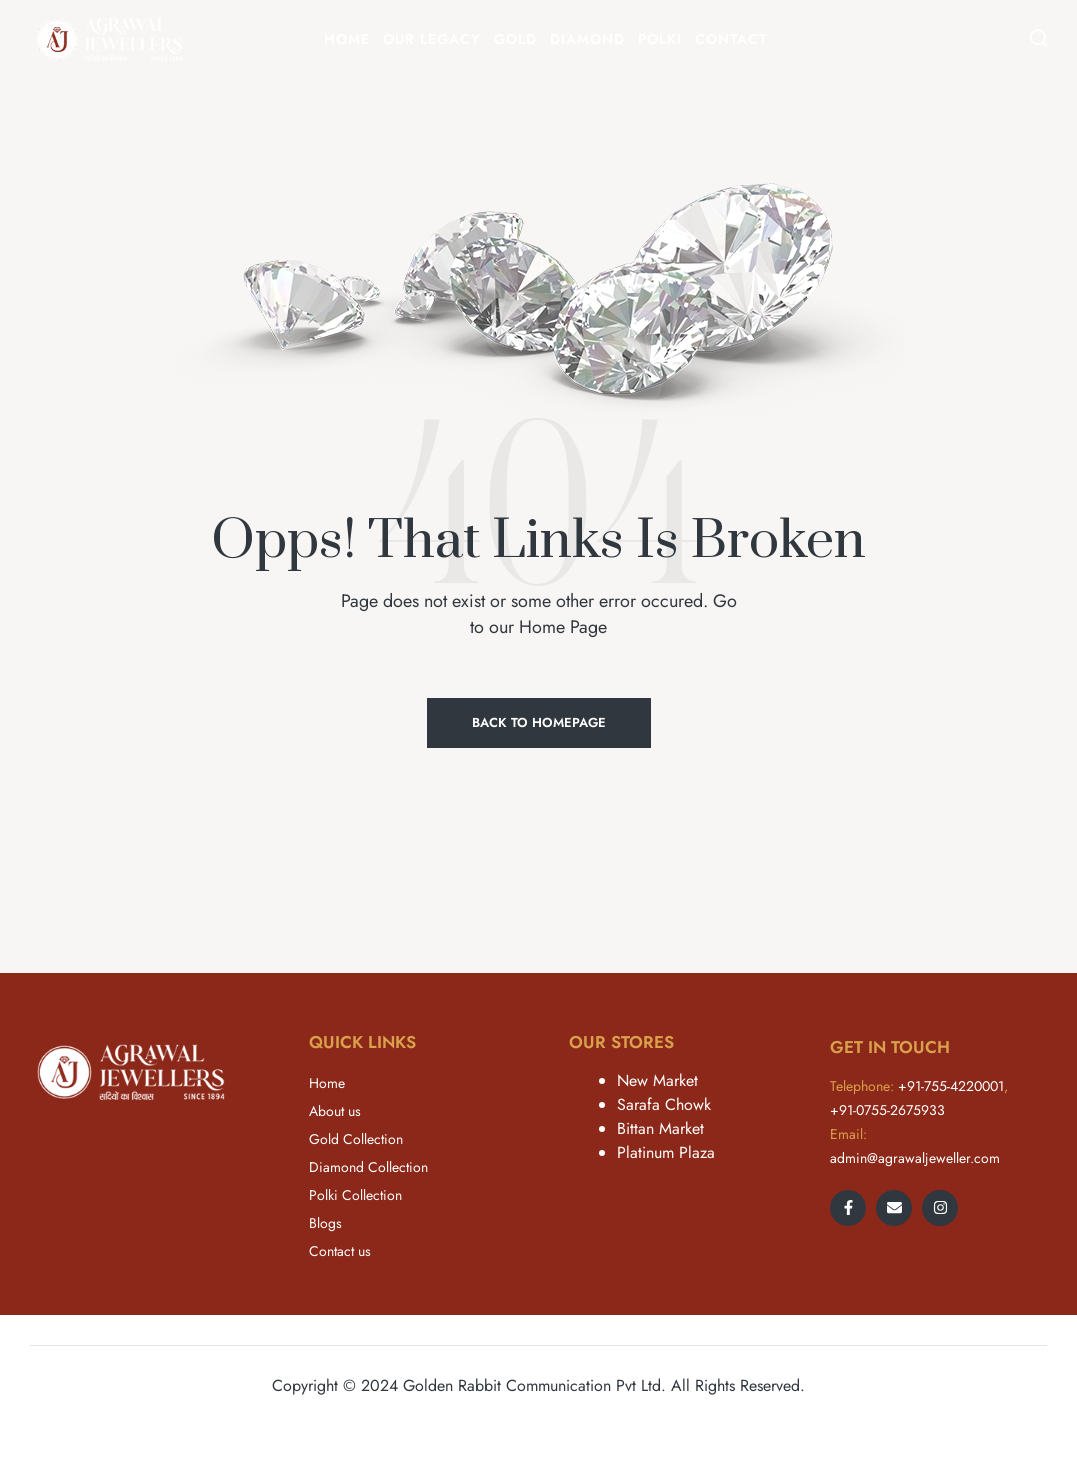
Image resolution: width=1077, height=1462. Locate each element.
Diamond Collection (368, 1167)
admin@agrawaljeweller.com (915, 1158)
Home (327, 1083)
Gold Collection (356, 1139)
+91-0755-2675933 (887, 1110)
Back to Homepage (539, 722)
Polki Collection (355, 1195)
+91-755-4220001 (951, 1086)
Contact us (340, 1251)
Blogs (325, 1223)
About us (335, 1111)
